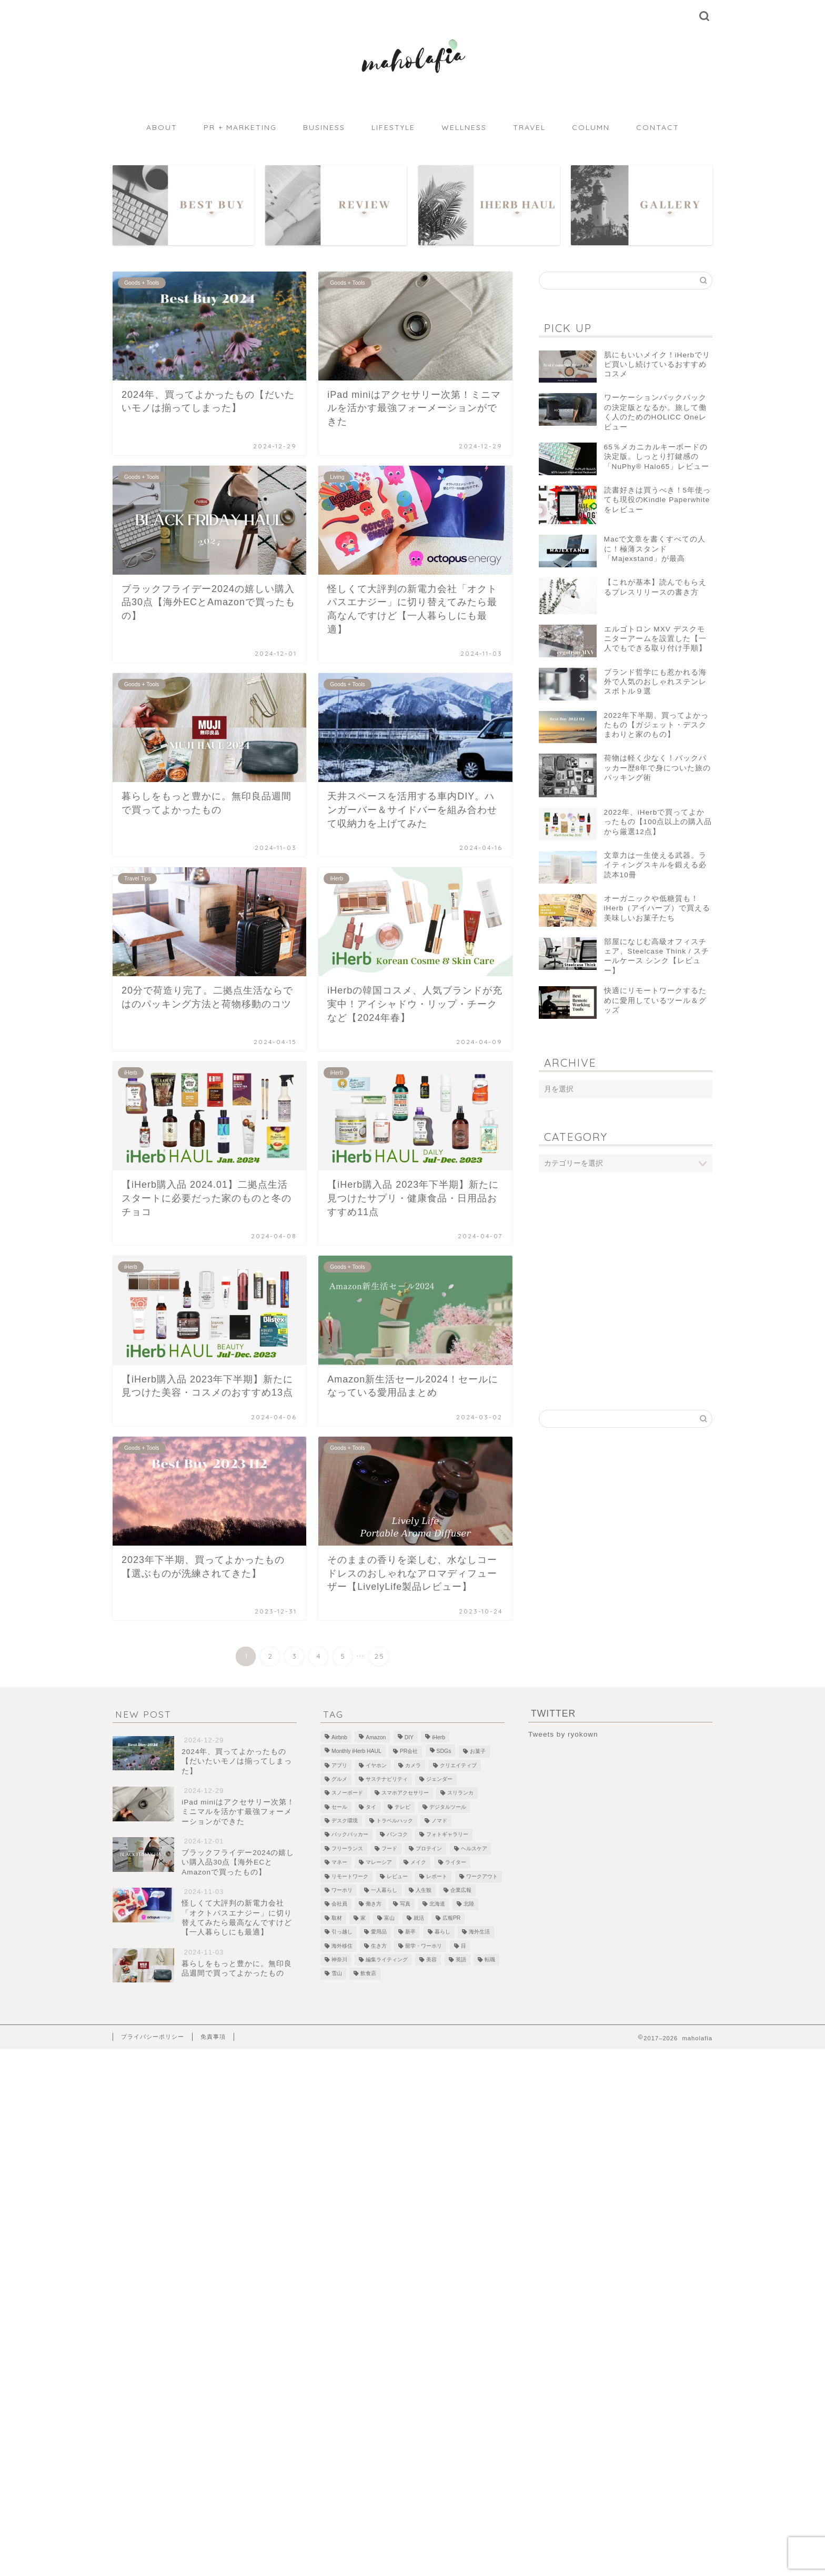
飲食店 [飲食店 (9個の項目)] (368, 1974)
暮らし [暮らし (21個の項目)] (442, 1932)
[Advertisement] (625, 1264)
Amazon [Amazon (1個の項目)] (376, 1737)
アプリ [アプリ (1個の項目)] (339, 1765)
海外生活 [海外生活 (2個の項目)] (479, 1932)
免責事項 (213, 2036)
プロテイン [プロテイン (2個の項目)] (429, 1848)
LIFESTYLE (393, 127)
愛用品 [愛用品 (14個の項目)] (379, 1932)
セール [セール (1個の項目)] (339, 1807)
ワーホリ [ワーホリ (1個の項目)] (342, 1890)
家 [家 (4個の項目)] (363, 1918)
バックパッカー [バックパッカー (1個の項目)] (349, 1835)
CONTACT (657, 127)
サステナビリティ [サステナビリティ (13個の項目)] (387, 1779)
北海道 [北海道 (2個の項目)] (437, 1904)
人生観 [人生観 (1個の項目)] (423, 1890)
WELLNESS (464, 127)
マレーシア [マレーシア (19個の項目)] (379, 1863)
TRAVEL (529, 127)
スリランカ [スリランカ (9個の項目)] (460, 1793)
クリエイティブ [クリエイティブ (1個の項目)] (458, 1765)
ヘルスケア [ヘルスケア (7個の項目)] (474, 1848)
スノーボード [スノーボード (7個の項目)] (347, 1793)
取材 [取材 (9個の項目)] (336, 1918)
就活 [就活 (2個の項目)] (419, 1918)
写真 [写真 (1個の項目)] (405, 1904)
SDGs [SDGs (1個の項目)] (444, 1752)
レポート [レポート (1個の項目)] (436, 1876)
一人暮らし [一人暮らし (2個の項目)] (384, 1890)
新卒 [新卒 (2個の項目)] (410, 1932)
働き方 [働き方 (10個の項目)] (373, 1904)
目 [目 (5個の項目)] (463, 1946)
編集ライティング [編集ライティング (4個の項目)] (387, 1959)
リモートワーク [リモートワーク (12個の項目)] (349, 1876)
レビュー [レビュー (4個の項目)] (397, 1876)
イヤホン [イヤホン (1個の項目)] (376, 1765)
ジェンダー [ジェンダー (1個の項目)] (439, 1779)
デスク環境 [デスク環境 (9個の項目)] (344, 1820)
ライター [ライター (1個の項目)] (455, 1863)
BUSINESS (324, 127)
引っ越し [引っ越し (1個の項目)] (342, 1932)
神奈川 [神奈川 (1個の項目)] (339, 1959)
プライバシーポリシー (152, 2036)
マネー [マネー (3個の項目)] (339, 1863)
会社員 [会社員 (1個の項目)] (339, 1904)
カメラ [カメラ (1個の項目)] (413, 1765)
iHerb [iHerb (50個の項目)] (438, 1737)
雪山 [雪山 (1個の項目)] (336, 1974)
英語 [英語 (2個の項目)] (461, 1959)
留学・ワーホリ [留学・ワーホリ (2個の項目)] (423, 1946)
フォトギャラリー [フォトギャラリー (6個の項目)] (447, 1835)
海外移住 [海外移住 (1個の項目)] (342, 1946)
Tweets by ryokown (563, 1734)
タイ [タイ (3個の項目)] (371, 1807)
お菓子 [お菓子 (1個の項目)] (478, 1752)
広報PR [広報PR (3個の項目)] (451, 1918)
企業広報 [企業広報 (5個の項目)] (460, 1890)
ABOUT (161, 127)
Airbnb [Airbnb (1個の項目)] (339, 1737)
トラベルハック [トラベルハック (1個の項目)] (394, 1820)
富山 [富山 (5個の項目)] (389, 1918)
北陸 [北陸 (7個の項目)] (469, 1904)
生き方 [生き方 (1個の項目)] (379, 1946)
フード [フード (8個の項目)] (389, 1848)
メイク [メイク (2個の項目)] (418, 1863)
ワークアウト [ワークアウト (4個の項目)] (482, 1876)
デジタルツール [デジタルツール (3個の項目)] (447, 1807)
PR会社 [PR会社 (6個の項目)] (409, 1752)
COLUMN (591, 127)
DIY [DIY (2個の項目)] (409, 1737)
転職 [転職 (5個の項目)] (490, 1959)
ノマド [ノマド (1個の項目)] (439, 1820)
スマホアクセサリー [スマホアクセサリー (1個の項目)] (405, 1793)
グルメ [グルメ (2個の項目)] (339, 1779)
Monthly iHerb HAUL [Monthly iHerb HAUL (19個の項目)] (356, 1752)
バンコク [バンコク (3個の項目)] (397, 1835)
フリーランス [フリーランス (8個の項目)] (347, 1848)
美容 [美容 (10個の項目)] (431, 1959)
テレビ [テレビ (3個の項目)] (402, 1807)
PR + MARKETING (240, 127)
